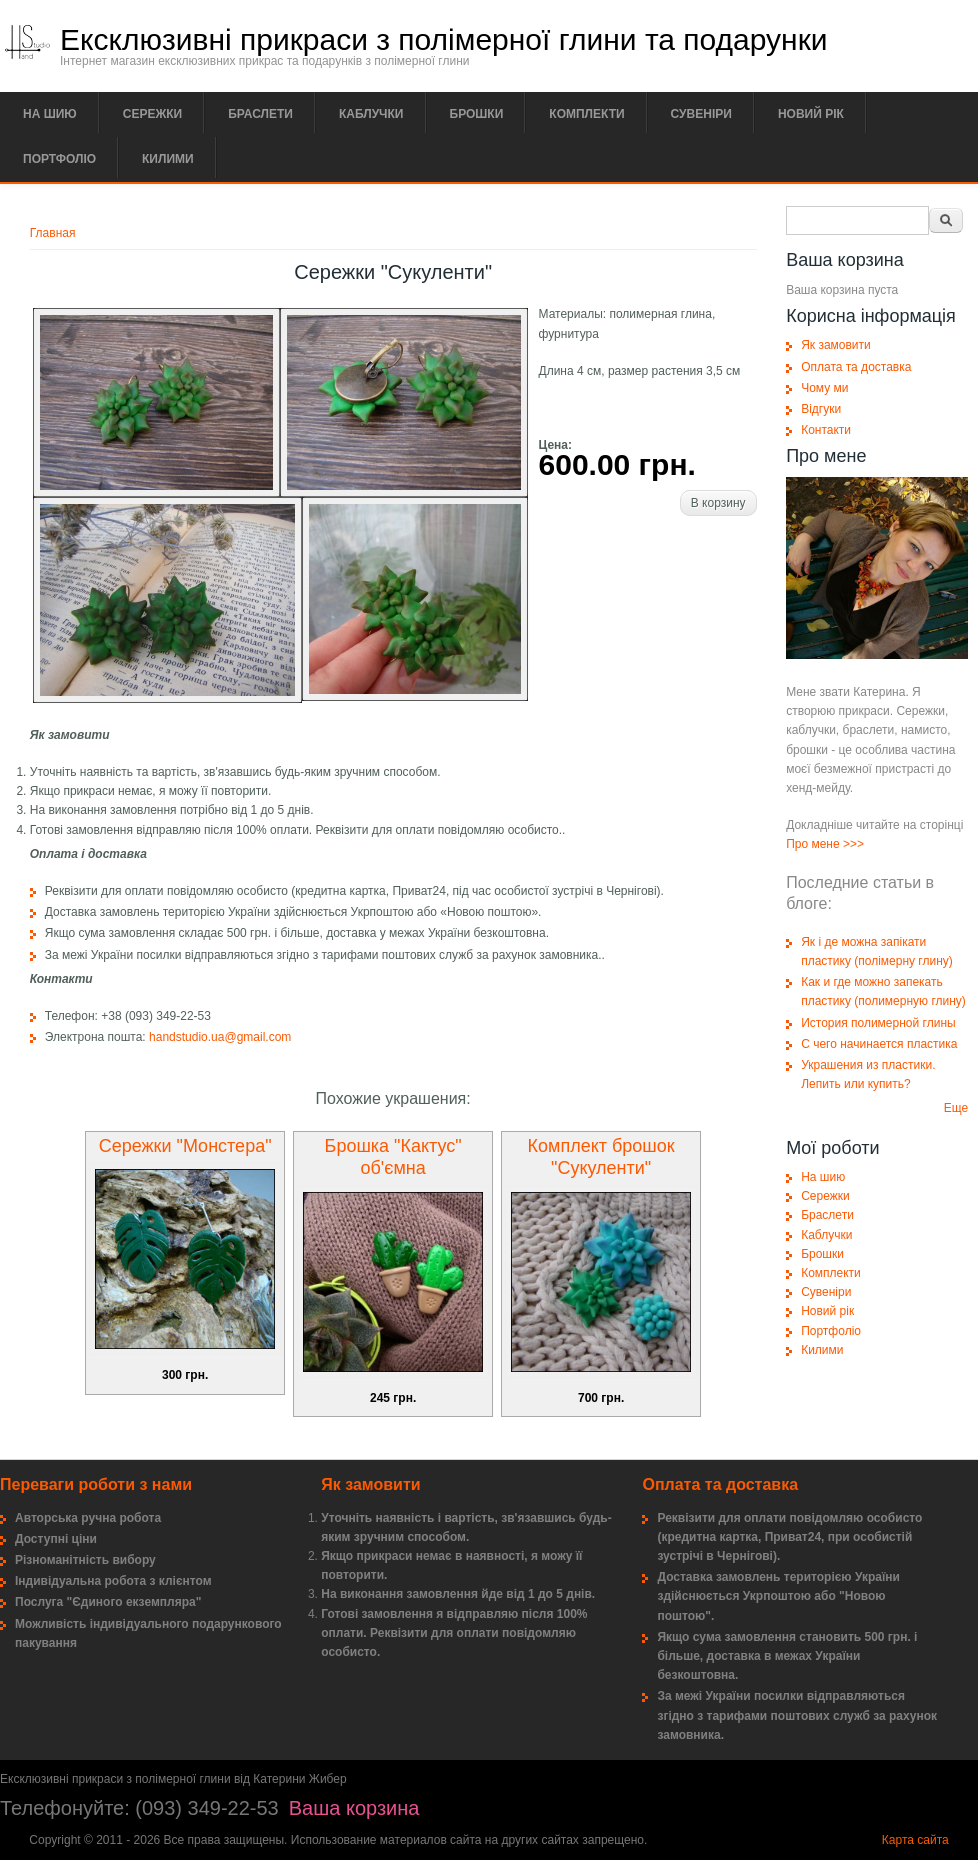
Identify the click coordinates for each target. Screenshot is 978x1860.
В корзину (718, 503)
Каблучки (371, 114)
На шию (50, 114)
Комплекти (586, 114)
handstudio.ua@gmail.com (220, 1037)
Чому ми (824, 388)
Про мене (813, 844)
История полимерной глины (878, 1023)
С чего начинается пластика (879, 1044)
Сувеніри (701, 114)
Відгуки (821, 409)
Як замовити (836, 345)
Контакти (826, 430)
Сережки (152, 114)
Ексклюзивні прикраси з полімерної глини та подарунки (444, 40)
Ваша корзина (354, 1808)
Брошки (477, 114)
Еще (956, 1108)
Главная (53, 233)
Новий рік (811, 114)
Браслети (260, 114)
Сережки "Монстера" (185, 1146)
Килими (168, 159)
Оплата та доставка (856, 367)
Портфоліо (59, 159)
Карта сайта (915, 1840)
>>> (853, 844)
